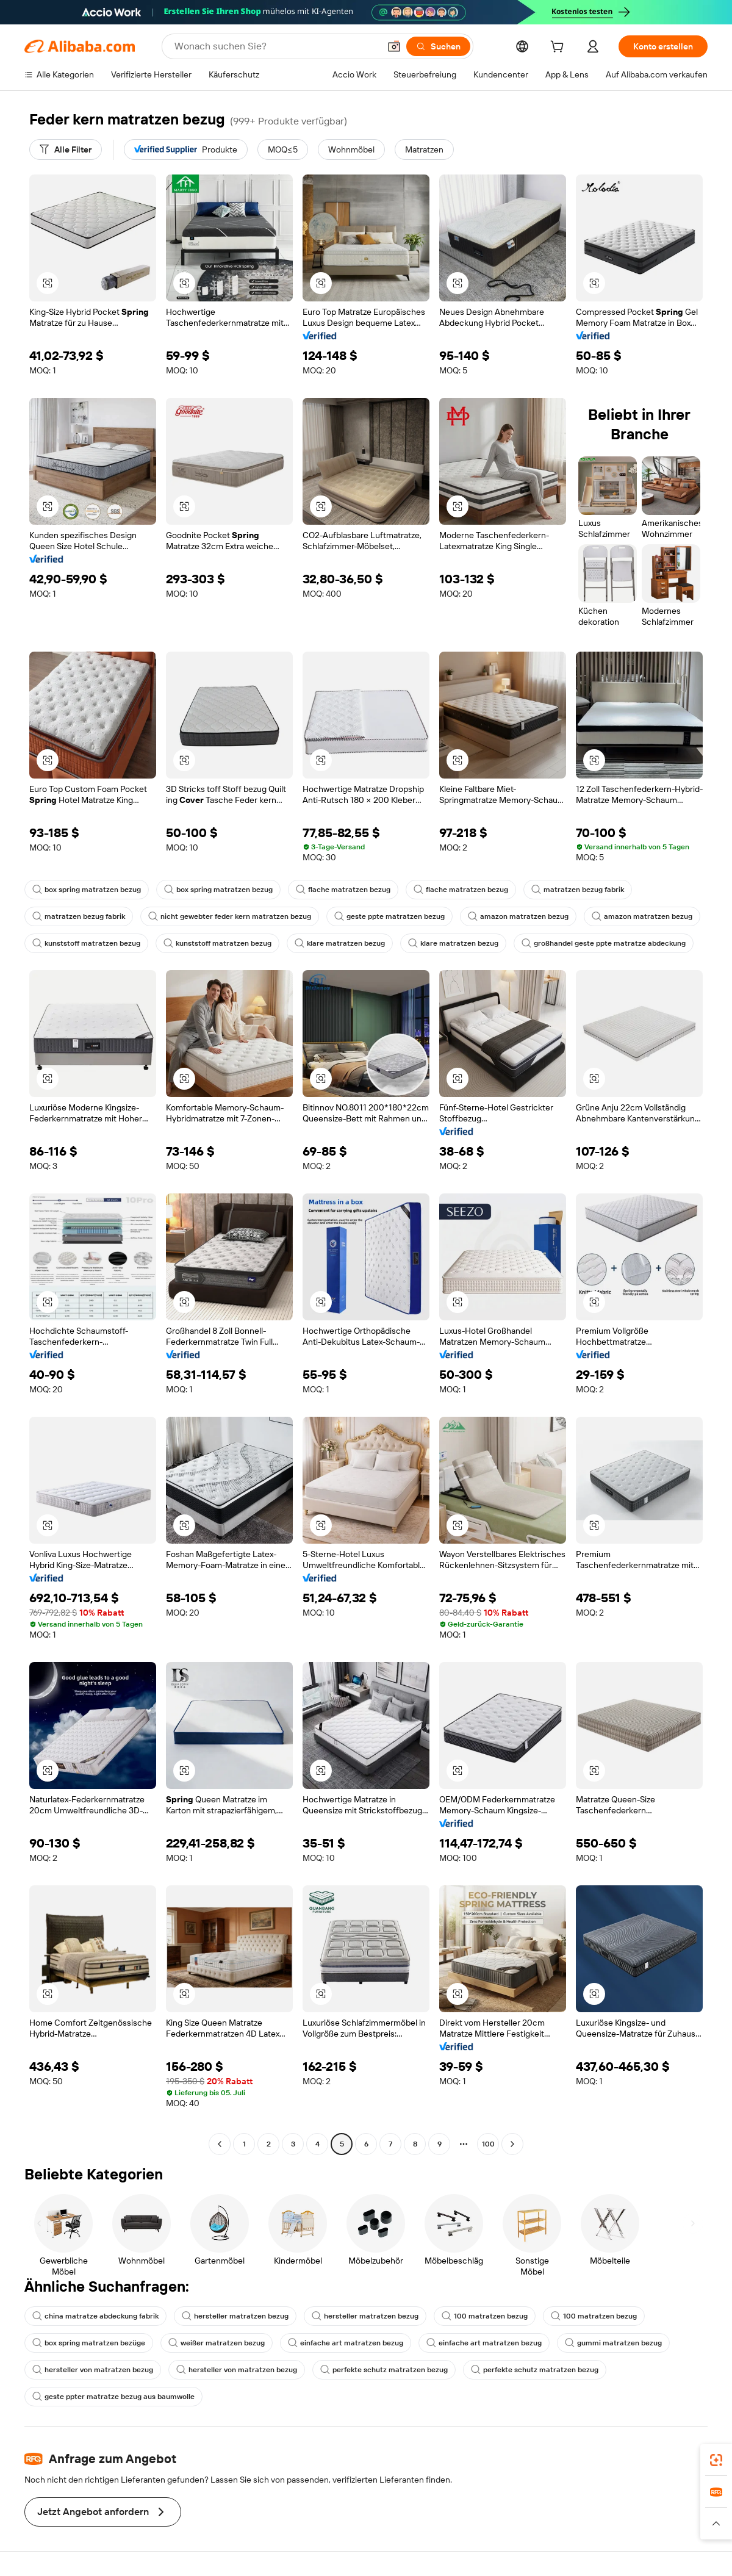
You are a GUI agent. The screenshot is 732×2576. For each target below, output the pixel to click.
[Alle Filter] (65, 149)
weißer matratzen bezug (216, 2343)
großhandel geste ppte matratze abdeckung (604, 943)
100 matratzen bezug (485, 2316)
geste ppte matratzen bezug (389, 916)
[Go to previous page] (220, 2144)
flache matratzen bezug (343, 889)
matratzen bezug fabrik (577, 889)
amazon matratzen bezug (518, 916)
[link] (716, 2460)
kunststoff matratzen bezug (86, 943)
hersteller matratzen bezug (235, 2316)
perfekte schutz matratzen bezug (384, 2370)
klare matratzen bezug (340, 943)
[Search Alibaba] (275, 46)
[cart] (559, 48)
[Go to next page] (512, 2144)
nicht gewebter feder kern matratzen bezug (229, 916)
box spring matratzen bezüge (88, 2343)
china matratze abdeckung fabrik (95, 2316)
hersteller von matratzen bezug (92, 2370)
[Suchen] (438, 46)
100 (488, 2144)
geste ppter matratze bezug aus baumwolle (113, 2397)
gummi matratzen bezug (613, 2343)
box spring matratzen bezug (86, 889)
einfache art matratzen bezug (345, 2343)
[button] (394, 46)
